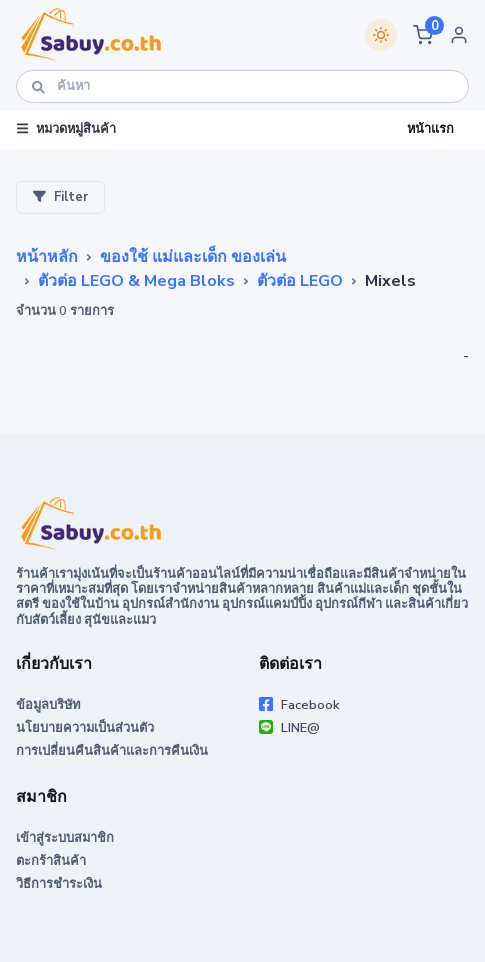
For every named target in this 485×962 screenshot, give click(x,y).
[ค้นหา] (242, 86)
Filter (60, 197)
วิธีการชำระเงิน (59, 884)
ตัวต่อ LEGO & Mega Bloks (136, 281)
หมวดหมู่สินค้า (66, 129)
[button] (423, 35)
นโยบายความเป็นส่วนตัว (85, 728)
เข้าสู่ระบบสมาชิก (65, 838)
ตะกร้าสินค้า (51, 861)
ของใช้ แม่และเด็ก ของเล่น (193, 257)
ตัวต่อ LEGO (300, 281)
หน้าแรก (430, 129)
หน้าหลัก (47, 257)
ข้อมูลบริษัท (48, 705)
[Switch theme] (381, 35)
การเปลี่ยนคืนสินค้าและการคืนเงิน (112, 751)
